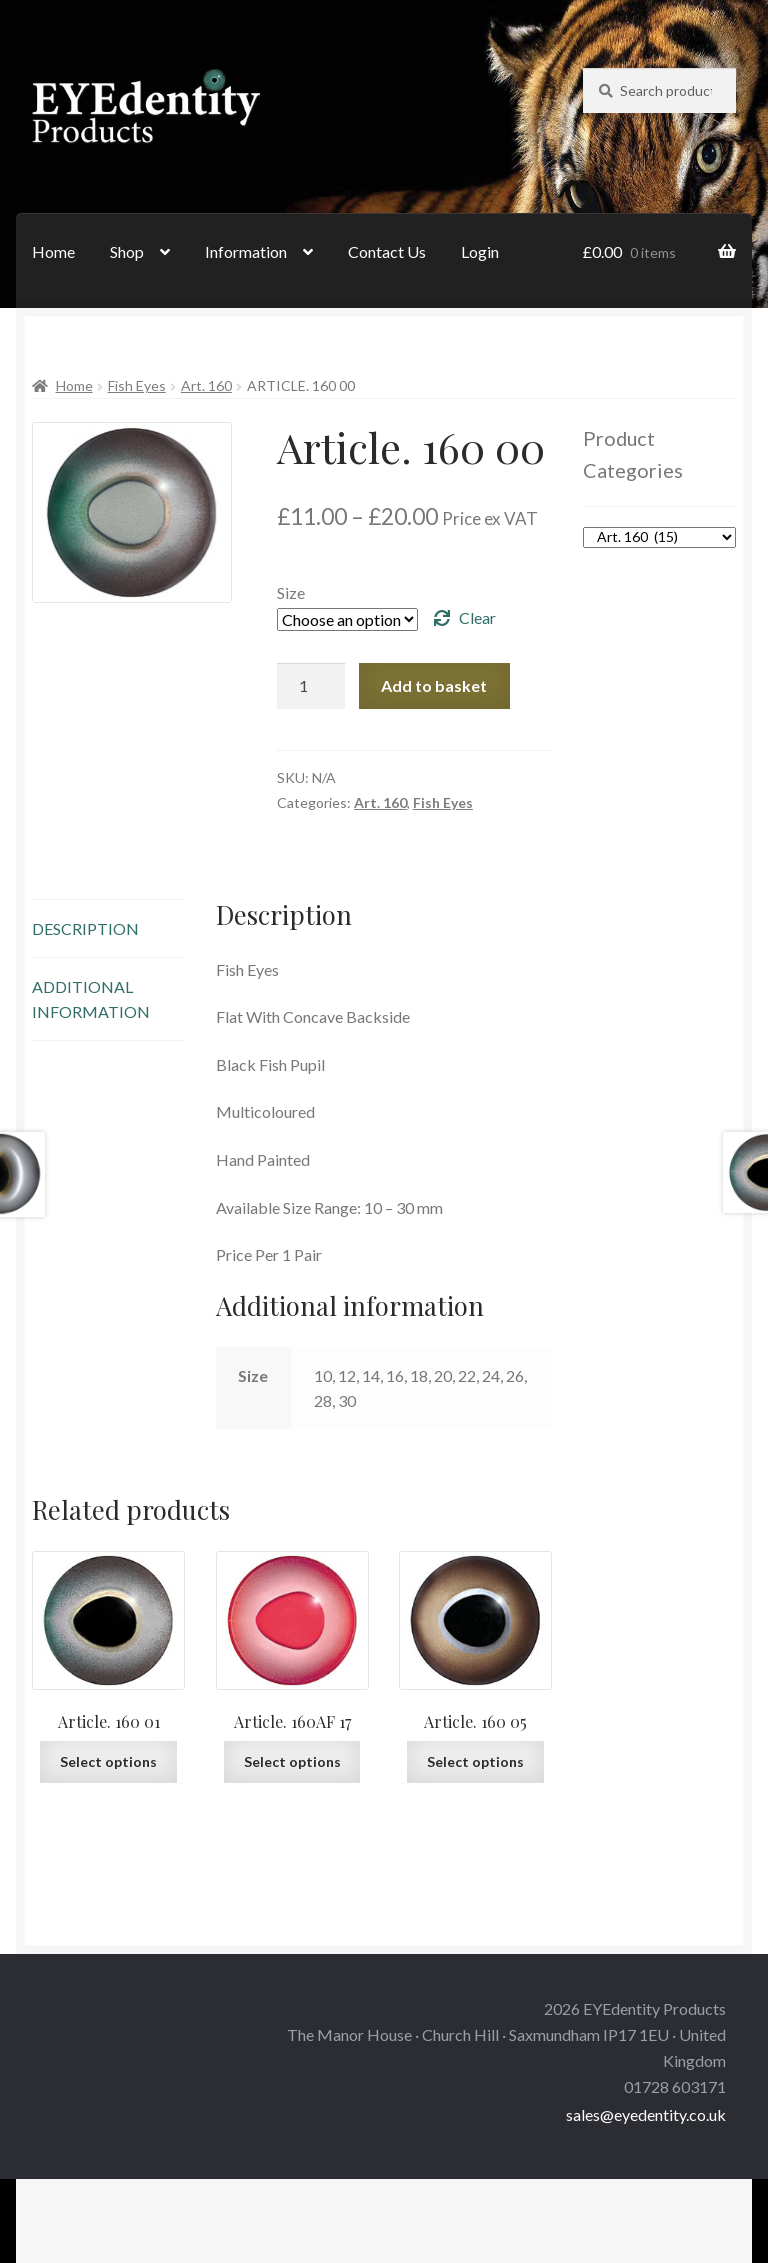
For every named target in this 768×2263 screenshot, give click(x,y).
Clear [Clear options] (477, 617)
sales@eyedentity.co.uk (646, 2114)
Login (480, 251)
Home (53, 251)
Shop (127, 251)
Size (291, 592)
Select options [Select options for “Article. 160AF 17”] (292, 1761)
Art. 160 (206, 385)
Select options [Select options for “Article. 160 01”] (108, 1761)
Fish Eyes (137, 385)
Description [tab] (85, 928)
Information (246, 251)
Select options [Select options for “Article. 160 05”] (475, 1761)
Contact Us (387, 251)
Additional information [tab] (91, 999)
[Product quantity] (311, 686)
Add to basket (434, 685)
